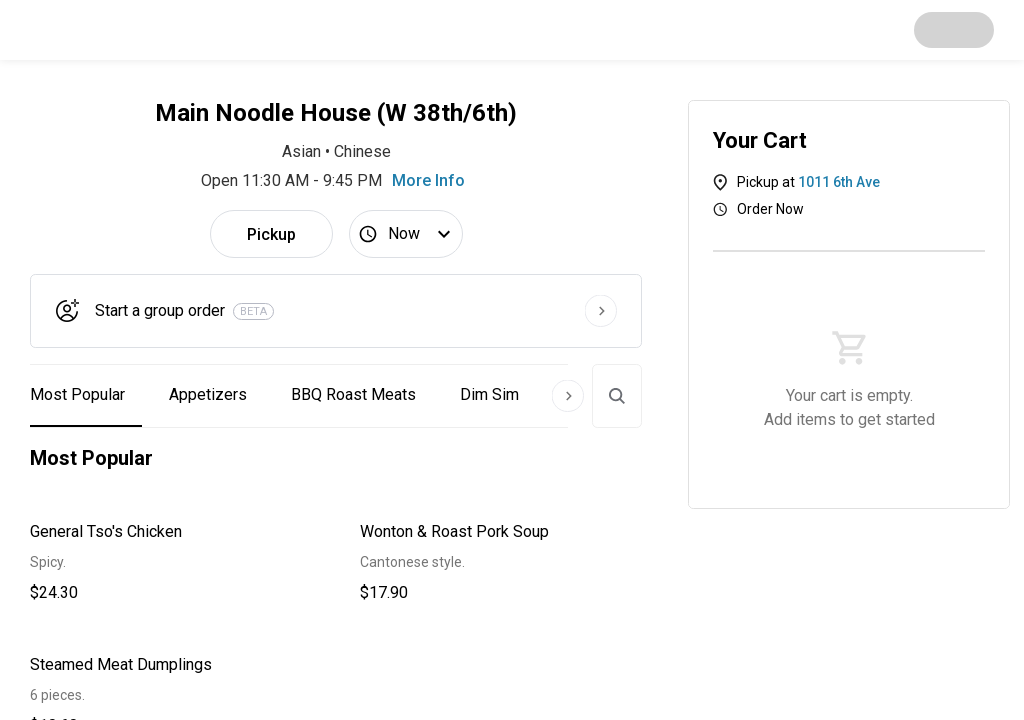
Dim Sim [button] (489, 394)
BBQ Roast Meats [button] (353, 394)
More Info (428, 180)
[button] (171, 562)
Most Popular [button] (77, 394)
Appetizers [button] (208, 394)
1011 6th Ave (839, 182)
